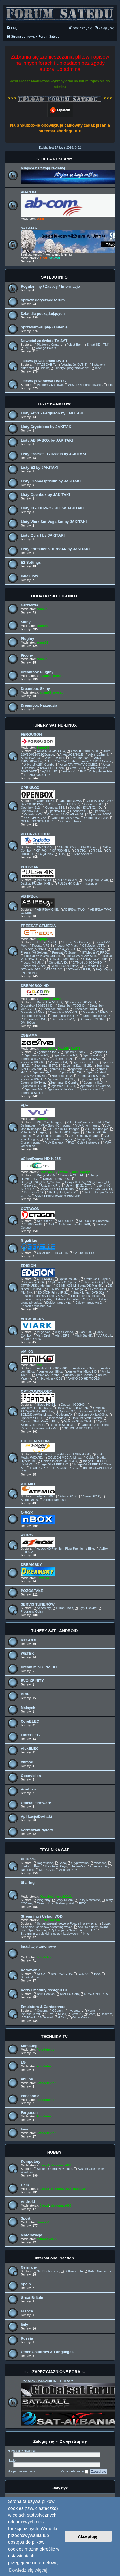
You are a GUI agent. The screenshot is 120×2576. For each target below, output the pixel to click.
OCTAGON (30, 1208)
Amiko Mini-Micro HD (80, 1371)
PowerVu (76, 1866)
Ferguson (29, 2112)
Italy (24, 2325)
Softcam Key (66, 1869)
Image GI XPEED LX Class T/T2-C (52, 1467)
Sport (25, 2218)
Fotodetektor (46, 1957)
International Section (54, 2258)
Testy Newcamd (87, 1900)
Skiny (26, 622)
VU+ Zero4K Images (56, 1139)
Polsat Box (72, 344)
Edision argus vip (56, 1302)
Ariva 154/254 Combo (37, 764)
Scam (89, 2014)
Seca (60, 1863)
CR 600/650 (65, 847)
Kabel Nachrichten (99, 2271)
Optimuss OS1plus (95, 1279)
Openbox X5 (99, 811)
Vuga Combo (62, 1332)
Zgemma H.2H (61, 1058)
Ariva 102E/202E (69, 754)
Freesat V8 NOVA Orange (40, 955)
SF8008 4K (64, 1221)
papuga (42, 939)
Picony (27, 655)
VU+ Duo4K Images (63, 1132)
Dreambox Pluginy (37, 672)
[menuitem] (11, 28)
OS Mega (74, 1289)
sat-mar (54, 258)
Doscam (104, 2014)
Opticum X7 (65, 1411)
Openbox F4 (54, 811)
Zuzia (44, 1920)
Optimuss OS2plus (61, 1282)
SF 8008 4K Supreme (92, 1221)
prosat (58, 675)
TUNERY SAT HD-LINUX (54, 725)
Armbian (28, 1789)
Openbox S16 (52, 807)
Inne (96, 368)
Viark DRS (61, 1335)
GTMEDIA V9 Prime (62, 966)
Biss (35, 1866)
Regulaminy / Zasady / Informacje (50, 286)
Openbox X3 (77, 811)
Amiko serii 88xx (49, 1371)
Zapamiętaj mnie (74, 2472)
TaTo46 (55, 1920)
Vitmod (27, 1762)
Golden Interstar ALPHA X (57, 1461)
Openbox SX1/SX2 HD (83, 807)
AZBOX (27, 1535)
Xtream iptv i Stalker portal (53, 1903)
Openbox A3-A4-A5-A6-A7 (63, 814)
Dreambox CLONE (91, 1019)
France (27, 2311)
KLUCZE (28, 1859)
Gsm (25, 2185)
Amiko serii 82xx (82, 1368)
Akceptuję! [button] (88, 2536)
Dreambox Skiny (35, 688)
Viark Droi (41, 1335)
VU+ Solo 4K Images (53, 1125)
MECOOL (29, 1640)
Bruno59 (43, 747)
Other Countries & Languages (47, 2352)
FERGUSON (31, 734)
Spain (26, 2284)
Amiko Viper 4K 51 (47, 1378)
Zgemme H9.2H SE (59, 1079)
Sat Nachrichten (46, 2271)
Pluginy (27, 638)
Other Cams (79, 2017)
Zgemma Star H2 (63, 1055)
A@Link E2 (47, 771)
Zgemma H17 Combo (93, 1086)
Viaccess (98, 1863)
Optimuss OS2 (32, 1282)
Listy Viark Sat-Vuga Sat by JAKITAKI (54, 522)
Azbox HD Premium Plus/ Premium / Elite (63, 1548)
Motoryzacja (31, 2235)
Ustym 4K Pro (48, 1185)
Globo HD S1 (44, 1404)
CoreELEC (30, 1721)
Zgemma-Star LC (89, 1089)
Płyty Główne (86, 1608)
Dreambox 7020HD (69, 1005)
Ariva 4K (67, 771)
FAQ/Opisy (43, 854)
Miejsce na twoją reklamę (43, 168)
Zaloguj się (43, 2441)
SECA (39, 1973)
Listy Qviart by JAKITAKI (43, 535)
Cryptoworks (78, 1863)
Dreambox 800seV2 (61, 1012)
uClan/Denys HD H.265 (41, 1159)
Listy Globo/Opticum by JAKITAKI (51, 481)
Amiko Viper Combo (77, 1375)
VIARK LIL (103, 1335)
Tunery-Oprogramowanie (70, 368)
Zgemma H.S (100, 1052)
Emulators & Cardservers (43, 2007)
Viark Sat (83, 1332)
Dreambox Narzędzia (39, 705)
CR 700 (40, 850)
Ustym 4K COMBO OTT (93, 1189)
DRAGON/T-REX (94, 1994)
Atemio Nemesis (53, 1499)
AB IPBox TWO (72, 909)
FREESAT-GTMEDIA (38, 926)
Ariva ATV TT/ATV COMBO (76, 764)
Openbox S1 (43, 800)
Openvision (31, 1776)
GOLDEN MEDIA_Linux (62, 1457)
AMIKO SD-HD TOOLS (82, 1378)
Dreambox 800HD (84, 1009)
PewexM (43, 1577)
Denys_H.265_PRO (54, 1178)
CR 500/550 (43, 847)
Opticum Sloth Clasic (76, 1421)
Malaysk (28, 1708)
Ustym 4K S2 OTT (76, 1185)
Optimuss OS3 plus (93, 1282)
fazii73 (75, 1048)
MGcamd (45, 2017)
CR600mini (86, 847)
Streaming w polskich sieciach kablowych (60, 1932)
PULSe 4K (29, 867)
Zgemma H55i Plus (59, 1089)
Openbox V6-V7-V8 (63, 817)
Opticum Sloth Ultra (61, 1424)
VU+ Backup (52, 1142)
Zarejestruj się (73, 2441)
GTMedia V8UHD (93, 959)
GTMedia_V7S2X (61, 949)
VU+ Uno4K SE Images (61, 1129)
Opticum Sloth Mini (43, 1428)
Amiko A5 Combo (46, 1375)
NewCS (75, 2014)
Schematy (42, 1608)
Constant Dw (97, 1866)
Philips (27, 2079)
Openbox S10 (92, 804)
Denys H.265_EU (70, 1175)
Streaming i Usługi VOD (42, 1916)
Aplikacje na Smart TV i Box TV (71, 1930)
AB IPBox (29, 896)
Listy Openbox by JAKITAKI (45, 494)
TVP (25, 348)
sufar (40, 218)
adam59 (42, 609)
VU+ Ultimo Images (48, 1135)
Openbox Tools (69, 821)
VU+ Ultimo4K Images (82, 1135)
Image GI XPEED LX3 (51, 1464)
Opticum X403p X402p (70, 1407)
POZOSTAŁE (32, 1591)
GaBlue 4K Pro (82, 1252)
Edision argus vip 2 (87, 1302)
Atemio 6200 (89, 1496)
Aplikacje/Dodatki (36, 1816)
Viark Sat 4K (81, 1335)
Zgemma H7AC (41, 1072)
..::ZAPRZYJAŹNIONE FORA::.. (48, 2381)
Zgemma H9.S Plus (89, 1075)
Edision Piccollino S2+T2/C (73, 1299)
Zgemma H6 (54, 1069)
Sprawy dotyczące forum (43, 300)
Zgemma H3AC (87, 1058)
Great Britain (32, 2297)
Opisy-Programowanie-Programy (55, 1195)
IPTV (60, 854)
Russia (27, 2338)
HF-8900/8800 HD (35, 774)
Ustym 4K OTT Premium (55, 1189)
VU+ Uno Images (85, 1125)
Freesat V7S (38, 945)
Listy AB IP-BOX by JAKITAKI (47, 440)
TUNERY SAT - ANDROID (54, 1630)
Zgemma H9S (94, 1072)
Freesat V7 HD (45, 942)
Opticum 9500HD (70, 1404)
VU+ (24, 1105)
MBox (60, 2014)
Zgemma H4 (56, 1062)
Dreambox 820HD (93, 1012)
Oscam (40, 2010)
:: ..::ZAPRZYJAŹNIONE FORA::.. (54, 2372)
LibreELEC (30, 1735)
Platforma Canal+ (47, 344)
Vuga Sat (41, 1332)
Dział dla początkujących (43, 313)
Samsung (29, 2046)
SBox (47, 2014)
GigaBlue (29, 1240)
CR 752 (94, 850)
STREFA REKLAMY (54, 159)
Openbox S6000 (98, 814)
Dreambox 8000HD (94, 1015)
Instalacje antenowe (38, 1946)
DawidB (63, 1048)
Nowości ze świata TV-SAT (44, 341)
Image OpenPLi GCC (90, 1139)
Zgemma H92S (60, 1075)
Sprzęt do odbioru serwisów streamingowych (65, 1925)
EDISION (28, 1266)
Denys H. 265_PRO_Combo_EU (85, 1182)
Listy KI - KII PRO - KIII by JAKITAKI (52, 508)
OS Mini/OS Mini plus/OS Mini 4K (77, 1285)
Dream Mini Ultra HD (39, 1667)
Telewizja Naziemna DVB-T (44, 361)
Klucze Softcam (79, 854)
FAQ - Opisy (31, 1338)
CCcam (55, 2010)
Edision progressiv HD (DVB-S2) (65, 1294)
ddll (75, 1172)
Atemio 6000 (44, 1496)
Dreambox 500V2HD (80, 1002)
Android (28, 2202)
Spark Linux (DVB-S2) (87, 1292)
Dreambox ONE (33, 1019)
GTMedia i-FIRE (77, 969)
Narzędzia (29, 605)
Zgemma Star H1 (34, 1055)
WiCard (28, 2017)
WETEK (27, 1653)
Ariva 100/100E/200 (82, 751)
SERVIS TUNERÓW (38, 1604)
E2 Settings (31, 562)
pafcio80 (64, 1172)
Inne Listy (29, 576)
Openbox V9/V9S (94, 817)
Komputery (30, 2161)
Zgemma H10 (91, 1082)
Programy (42, 1900)
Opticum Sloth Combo (85, 1418)
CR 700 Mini (58, 850)
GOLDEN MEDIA (35, 1441)
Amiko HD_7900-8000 (50, 1368)
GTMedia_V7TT (91, 945)
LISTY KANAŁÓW (54, 404)
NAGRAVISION (59, 1973)
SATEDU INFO (54, 277)
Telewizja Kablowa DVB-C (43, 381)
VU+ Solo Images (47, 1122)
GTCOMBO (52, 969)
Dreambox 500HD (47, 1002)
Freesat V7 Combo (74, 942)
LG (23, 2062)
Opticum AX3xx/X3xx (90, 1414)
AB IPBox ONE (45, 909)
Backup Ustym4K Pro (61, 1192)
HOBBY (54, 2152)
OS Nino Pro (54, 1289)
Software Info (72, 2271)
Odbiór (42, 368)
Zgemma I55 (31, 1089)
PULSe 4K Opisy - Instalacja (75, 883)
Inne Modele (55, 1418)
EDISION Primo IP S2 (51, 1292)
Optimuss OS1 (67, 1279)
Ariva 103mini (53, 757)
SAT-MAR (29, 228)
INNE (25, 1694)
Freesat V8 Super (62, 952)
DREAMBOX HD (35, 986)
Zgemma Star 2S (74, 1052)
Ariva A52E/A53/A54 (49, 751)
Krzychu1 (47, 1896)
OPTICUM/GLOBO (37, 1391)
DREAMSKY (31, 1565)
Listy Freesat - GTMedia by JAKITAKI (53, 454)
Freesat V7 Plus (64, 945)
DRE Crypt (44, 1869)
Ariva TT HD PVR (50, 768)
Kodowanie (30, 1970)
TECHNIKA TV (54, 2036)
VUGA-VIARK (32, 1319)
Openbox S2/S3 (69, 800)
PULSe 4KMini (65, 880)
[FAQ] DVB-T (44, 364)
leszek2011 (48, 1048)
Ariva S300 (75, 768)
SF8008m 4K (31, 1224)
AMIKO (27, 1352)
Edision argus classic (83, 1295)
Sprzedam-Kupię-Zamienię (44, 327)
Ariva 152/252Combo (60, 761)
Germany (29, 2267)
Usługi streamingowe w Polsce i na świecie (64, 1923)
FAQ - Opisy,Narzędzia (94, 771)
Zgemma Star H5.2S (75, 1065)
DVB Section (44, 1994)
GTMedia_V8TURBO (61, 959)
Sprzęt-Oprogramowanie (83, 384)
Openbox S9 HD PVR (62, 804)
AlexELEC (29, 1748)
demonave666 (61, 2165)
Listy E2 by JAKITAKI (39, 467)
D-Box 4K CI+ (32, 1192)
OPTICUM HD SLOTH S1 (79, 1428)
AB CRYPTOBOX (36, 834)
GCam (60, 2017)
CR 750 (78, 850)
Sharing (28, 1882)
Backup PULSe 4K (93, 880)
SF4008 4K (43, 1221)
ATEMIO (28, 1484)
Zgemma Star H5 (82, 1062)
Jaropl (44, 2165)
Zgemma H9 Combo (62, 1082)
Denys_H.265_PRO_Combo (48, 1180)
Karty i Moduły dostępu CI (44, 1990)
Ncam (90, 2010)
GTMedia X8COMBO (85, 962)
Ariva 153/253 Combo (95, 761)
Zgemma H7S (78, 1069)
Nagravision (43, 1863)
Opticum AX (63, 1414)
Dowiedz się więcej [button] (28, 2570)
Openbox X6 (31, 814)
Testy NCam (62, 1900)
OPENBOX (30, 788)
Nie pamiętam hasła (21, 2471)
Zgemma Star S (46, 1052)
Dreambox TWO (61, 1019)
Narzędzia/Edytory (37, 1830)
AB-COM (28, 192)
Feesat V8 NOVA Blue (79, 955)
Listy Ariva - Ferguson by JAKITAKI (52, 413)
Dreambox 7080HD (53, 1009)
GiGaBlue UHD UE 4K (50, 1252)
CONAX (81, 1973)
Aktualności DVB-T (72, 364)
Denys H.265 (44, 1175)
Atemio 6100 (66, 1496)
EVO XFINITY (32, 1680)
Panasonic (30, 2096)
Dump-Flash (63, 1608)
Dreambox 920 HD (63, 1015)
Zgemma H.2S (90, 1055)
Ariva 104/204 (77, 757)
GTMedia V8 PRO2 (93, 952)
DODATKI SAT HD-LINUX (54, 596)
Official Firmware (36, 1803)
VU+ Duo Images (94, 1129)
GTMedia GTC (92, 966)
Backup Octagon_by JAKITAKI (67, 1224)
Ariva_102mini (96, 754)
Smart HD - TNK (96, 344)
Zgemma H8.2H (68, 1072)
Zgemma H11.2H (61, 1086)
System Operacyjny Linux (52, 2168)
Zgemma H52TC (44, 1065)
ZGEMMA (29, 1035)
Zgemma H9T (87, 1079)
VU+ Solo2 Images (78, 1122)
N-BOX (27, 1512)
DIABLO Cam (67, 1994)
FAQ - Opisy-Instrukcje (81, 1142)
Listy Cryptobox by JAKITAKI (46, 427)
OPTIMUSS (43, 1279)
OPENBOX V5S (33, 817)
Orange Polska (44, 348)
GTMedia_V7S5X (91, 949)
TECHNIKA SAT (54, 1850)
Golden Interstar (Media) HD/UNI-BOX (61, 1454)
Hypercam (73, 2010)
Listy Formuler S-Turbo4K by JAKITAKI (55, 549)
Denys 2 (28, 1185)
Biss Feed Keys (54, 1866)
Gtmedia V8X (56, 962)
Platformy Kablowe (48, 384)
